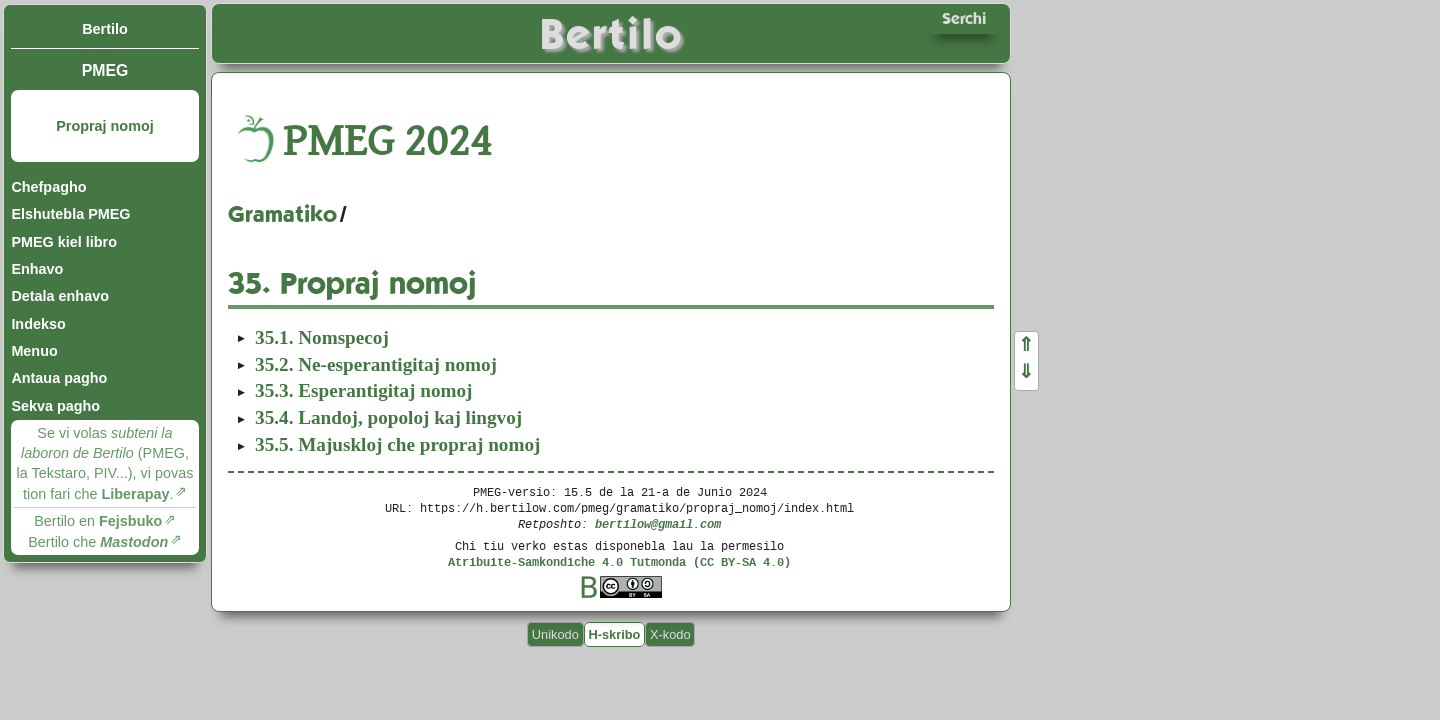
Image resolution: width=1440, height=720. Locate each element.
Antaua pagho (59, 378)
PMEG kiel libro (64, 242)
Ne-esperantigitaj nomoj (376, 364)
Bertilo (105, 29)
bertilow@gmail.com (658, 523)
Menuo (34, 351)
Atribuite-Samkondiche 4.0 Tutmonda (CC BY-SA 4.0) (619, 561)
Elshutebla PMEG (70, 214)
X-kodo (670, 634)
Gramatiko (282, 214)
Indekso (38, 324)
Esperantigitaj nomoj (363, 390)
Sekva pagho (55, 406)
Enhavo (37, 269)
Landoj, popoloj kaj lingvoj (388, 417)
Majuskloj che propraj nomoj (397, 444)
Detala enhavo (60, 296)
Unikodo (555, 634)
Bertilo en (98, 521)
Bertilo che (98, 542)
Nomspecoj (322, 337)
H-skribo (614, 634)
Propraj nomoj (105, 126)
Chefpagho (48, 187)
